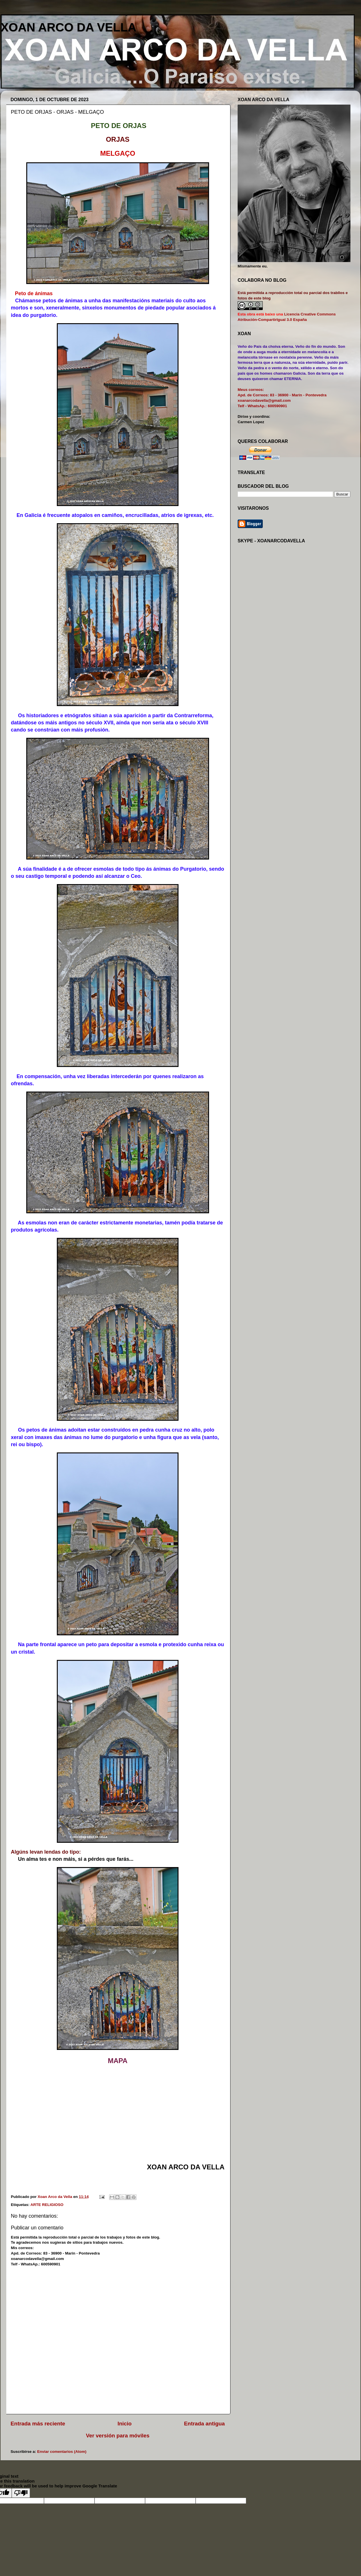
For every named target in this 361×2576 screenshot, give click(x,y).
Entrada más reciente (38, 2424)
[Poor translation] (21, 2493)
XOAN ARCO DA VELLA (68, 27)
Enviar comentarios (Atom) (62, 2451)
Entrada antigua (204, 2424)
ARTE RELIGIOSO (47, 2205)
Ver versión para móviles (118, 2436)
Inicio (125, 2424)
